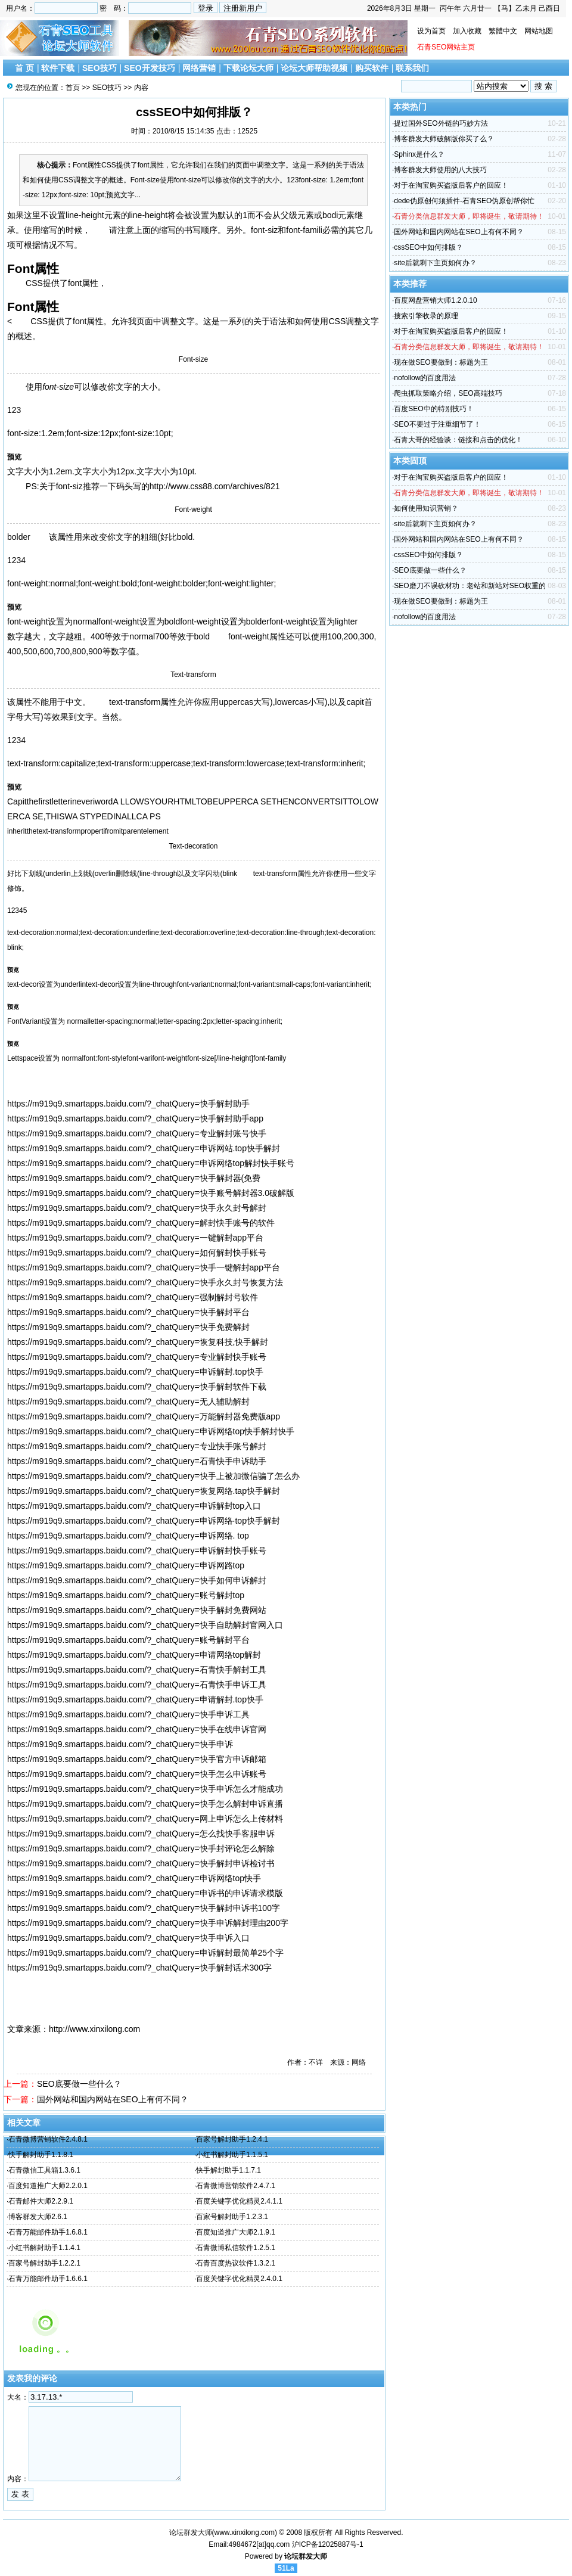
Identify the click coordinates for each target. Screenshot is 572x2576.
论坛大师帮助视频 (314, 68)
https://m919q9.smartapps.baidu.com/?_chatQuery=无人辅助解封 (128, 1401)
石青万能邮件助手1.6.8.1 (48, 2232)
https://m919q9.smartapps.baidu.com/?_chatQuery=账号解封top (125, 1595)
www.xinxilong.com (244, 2532)
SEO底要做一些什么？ (79, 2084)
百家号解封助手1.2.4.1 (232, 2139)
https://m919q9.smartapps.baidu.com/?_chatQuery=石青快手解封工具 (136, 1669)
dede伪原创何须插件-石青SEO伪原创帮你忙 (464, 201)
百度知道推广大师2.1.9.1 (235, 2232)
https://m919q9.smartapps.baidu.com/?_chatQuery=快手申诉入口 (128, 1938)
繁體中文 (503, 31)
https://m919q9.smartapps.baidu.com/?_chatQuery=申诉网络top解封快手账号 (150, 1163)
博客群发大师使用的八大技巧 (440, 170)
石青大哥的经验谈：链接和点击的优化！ (458, 440)
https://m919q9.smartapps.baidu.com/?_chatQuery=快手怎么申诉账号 (136, 1774)
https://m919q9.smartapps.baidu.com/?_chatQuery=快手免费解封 (128, 1327)
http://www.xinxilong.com (94, 2029)
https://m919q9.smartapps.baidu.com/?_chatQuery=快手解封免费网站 (136, 1610)
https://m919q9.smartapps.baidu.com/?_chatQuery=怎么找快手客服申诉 (141, 1833)
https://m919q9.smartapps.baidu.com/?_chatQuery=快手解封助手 (128, 1103)
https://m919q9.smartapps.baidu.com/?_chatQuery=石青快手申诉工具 (136, 1684)
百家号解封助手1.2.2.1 (44, 2263)
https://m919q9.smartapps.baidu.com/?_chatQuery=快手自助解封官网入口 (145, 1625)
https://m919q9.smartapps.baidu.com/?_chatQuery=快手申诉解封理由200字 (147, 1923)
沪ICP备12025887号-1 (327, 2544)
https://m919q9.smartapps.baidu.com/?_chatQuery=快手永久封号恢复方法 (145, 1282)
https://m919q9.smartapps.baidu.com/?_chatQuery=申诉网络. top (128, 1535)
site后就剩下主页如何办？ (435, 263)
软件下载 (57, 68)
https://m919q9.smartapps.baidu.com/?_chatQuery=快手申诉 (120, 1744)
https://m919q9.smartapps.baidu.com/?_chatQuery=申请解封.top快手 (135, 1699)
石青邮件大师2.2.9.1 (40, 2201)
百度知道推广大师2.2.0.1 (48, 2186)
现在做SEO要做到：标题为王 (440, 362)
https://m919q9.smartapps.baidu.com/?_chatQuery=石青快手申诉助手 (136, 1461)
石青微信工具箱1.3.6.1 (44, 2170)
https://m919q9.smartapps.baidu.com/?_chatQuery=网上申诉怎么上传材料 (145, 1818)
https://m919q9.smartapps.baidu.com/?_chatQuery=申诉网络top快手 (134, 1878)
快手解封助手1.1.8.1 (40, 2155)
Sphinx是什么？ (419, 154)
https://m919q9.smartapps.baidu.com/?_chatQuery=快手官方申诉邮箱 (136, 1759)
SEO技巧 (99, 68)
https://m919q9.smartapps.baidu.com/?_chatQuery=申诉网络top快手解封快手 (150, 1431)
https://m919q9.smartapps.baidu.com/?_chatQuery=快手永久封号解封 (136, 1208)
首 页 (24, 68)
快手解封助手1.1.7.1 (228, 2170)
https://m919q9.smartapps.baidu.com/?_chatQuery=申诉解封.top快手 (135, 1371)
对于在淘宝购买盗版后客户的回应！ (451, 185)
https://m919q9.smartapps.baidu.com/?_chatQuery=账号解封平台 (128, 1640)
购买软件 (371, 68)
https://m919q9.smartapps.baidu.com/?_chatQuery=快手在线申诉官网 (136, 1729)
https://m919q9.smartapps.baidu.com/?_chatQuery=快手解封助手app (135, 1118)
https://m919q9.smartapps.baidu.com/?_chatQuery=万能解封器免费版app (143, 1416)
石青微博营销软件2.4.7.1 (235, 2186)
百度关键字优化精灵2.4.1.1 (239, 2201)
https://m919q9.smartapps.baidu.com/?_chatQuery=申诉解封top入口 (134, 1506)
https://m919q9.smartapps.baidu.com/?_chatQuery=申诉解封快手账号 (136, 1550)
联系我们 (412, 68)
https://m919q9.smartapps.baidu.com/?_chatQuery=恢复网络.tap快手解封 (143, 1491)
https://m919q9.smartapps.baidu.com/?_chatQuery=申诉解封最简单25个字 (145, 1952)
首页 (73, 87)
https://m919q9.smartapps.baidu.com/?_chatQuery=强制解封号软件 (132, 1297)
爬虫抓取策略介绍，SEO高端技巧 (448, 393)
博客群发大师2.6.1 (37, 2217)
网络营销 (199, 68)
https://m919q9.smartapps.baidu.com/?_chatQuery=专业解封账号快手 (136, 1133)
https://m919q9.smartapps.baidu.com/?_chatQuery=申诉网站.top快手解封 (143, 1148)
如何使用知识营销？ (426, 508)
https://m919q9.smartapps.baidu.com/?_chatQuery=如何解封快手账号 (136, 1252)
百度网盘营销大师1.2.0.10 (435, 300)
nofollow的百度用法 (425, 378)
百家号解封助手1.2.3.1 (232, 2217)
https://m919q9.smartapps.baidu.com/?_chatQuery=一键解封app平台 (135, 1237)
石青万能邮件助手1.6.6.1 (48, 2278)
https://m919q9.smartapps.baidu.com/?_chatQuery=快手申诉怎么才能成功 (145, 1789)
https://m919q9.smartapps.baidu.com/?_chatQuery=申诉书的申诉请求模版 (145, 1893)
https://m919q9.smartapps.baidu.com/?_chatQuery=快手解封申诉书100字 (143, 1908)
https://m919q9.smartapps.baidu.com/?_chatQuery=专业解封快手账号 (136, 1357)
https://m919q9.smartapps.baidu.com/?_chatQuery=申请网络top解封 (134, 1655)
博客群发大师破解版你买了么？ (444, 139)
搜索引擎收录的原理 (426, 316)
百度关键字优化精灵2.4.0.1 (239, 2278)
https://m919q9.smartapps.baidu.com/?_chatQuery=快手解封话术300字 (139, 1967)
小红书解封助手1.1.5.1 (232, 2155)
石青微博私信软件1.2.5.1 (235, 2247)
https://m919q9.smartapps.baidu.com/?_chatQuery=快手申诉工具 (128, 1714)
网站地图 (538, 31)
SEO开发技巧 (149, 68)
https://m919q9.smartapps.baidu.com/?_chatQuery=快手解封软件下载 (136, 1386)
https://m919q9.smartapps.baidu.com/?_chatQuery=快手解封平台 (128, 1312)
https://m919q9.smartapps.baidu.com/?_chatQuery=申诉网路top (125, 1565)
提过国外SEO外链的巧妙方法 (440, 123)
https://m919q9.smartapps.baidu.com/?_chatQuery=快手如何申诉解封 (136, 1580)
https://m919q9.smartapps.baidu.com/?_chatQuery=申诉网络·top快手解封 (143, 1520)
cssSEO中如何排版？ (428, 247)
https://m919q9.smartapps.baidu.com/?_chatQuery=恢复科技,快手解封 (137, 1342)
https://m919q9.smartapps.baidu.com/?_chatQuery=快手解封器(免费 (133, 1178)
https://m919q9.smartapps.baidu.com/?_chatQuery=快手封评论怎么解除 (141, 1848)
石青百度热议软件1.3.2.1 (235, 2263)
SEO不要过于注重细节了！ (437, 424)
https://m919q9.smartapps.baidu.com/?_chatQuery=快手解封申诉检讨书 (141, 1863)
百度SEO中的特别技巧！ (433, 409)
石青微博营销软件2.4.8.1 (48, 2139)
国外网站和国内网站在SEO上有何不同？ (112, 2099)
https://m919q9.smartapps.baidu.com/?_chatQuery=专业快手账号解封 (136, 1446)
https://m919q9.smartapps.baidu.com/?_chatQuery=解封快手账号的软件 (141, 1223)
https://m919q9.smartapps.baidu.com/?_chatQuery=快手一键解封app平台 (143, 1267)
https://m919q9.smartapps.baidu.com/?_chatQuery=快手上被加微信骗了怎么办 (153, 1476)
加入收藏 (467, 31)
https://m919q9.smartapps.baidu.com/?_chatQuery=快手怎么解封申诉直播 (145, 1804)
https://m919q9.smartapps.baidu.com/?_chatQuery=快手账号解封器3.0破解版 (150, 1193)
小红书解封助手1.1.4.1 (44, 2247)
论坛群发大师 (305, 2556)
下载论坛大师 (248, 68)
